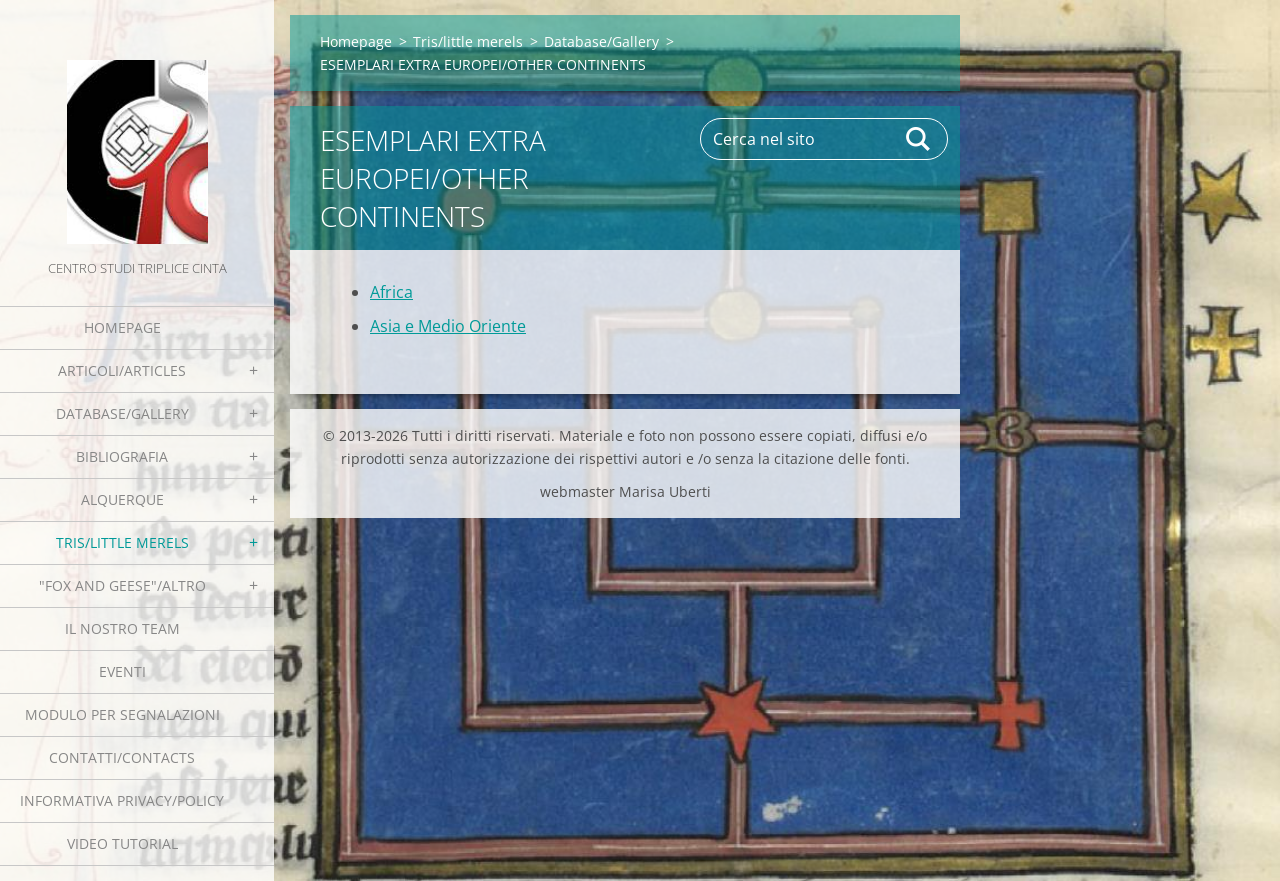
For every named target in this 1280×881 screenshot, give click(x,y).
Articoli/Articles (122, 370)
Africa (391, 292)
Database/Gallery (122, 413)
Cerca (919, 139)
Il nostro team (122, 628)
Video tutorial (122, 843)
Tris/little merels (122, 542)
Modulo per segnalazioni (122, 714)
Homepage (122, 327)
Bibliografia (122, 456)
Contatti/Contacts (122, 757)
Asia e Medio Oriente (448, 326)
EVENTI (122, 671)
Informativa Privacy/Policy (122, 800)
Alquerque (122, 499)
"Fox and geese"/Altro (122, 585)
